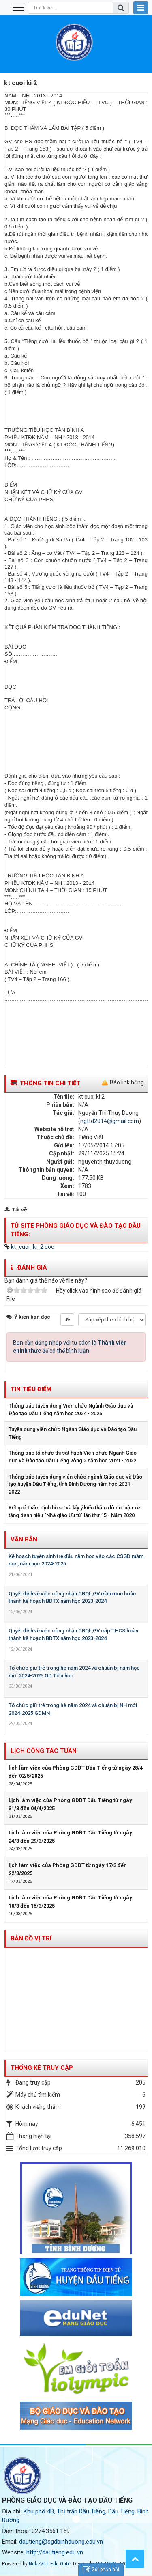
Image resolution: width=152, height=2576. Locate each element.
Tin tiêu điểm (31, 1389)
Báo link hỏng (127, 1082)
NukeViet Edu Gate (50, 2564)
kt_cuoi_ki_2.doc (29, 1247)
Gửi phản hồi (101, 2570)
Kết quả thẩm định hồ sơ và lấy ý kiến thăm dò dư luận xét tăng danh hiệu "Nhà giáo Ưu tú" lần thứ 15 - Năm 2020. (75, 1511)
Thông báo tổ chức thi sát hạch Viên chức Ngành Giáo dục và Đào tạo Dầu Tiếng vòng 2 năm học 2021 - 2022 (73, 1457)
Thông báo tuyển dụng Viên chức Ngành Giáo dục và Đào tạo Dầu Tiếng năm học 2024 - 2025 (71, 1409)
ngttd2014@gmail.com (109, 1121)
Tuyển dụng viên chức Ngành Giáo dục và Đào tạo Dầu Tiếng (73, 1433)
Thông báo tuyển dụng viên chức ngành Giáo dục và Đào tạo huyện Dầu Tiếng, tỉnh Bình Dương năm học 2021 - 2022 (75, 1484)
